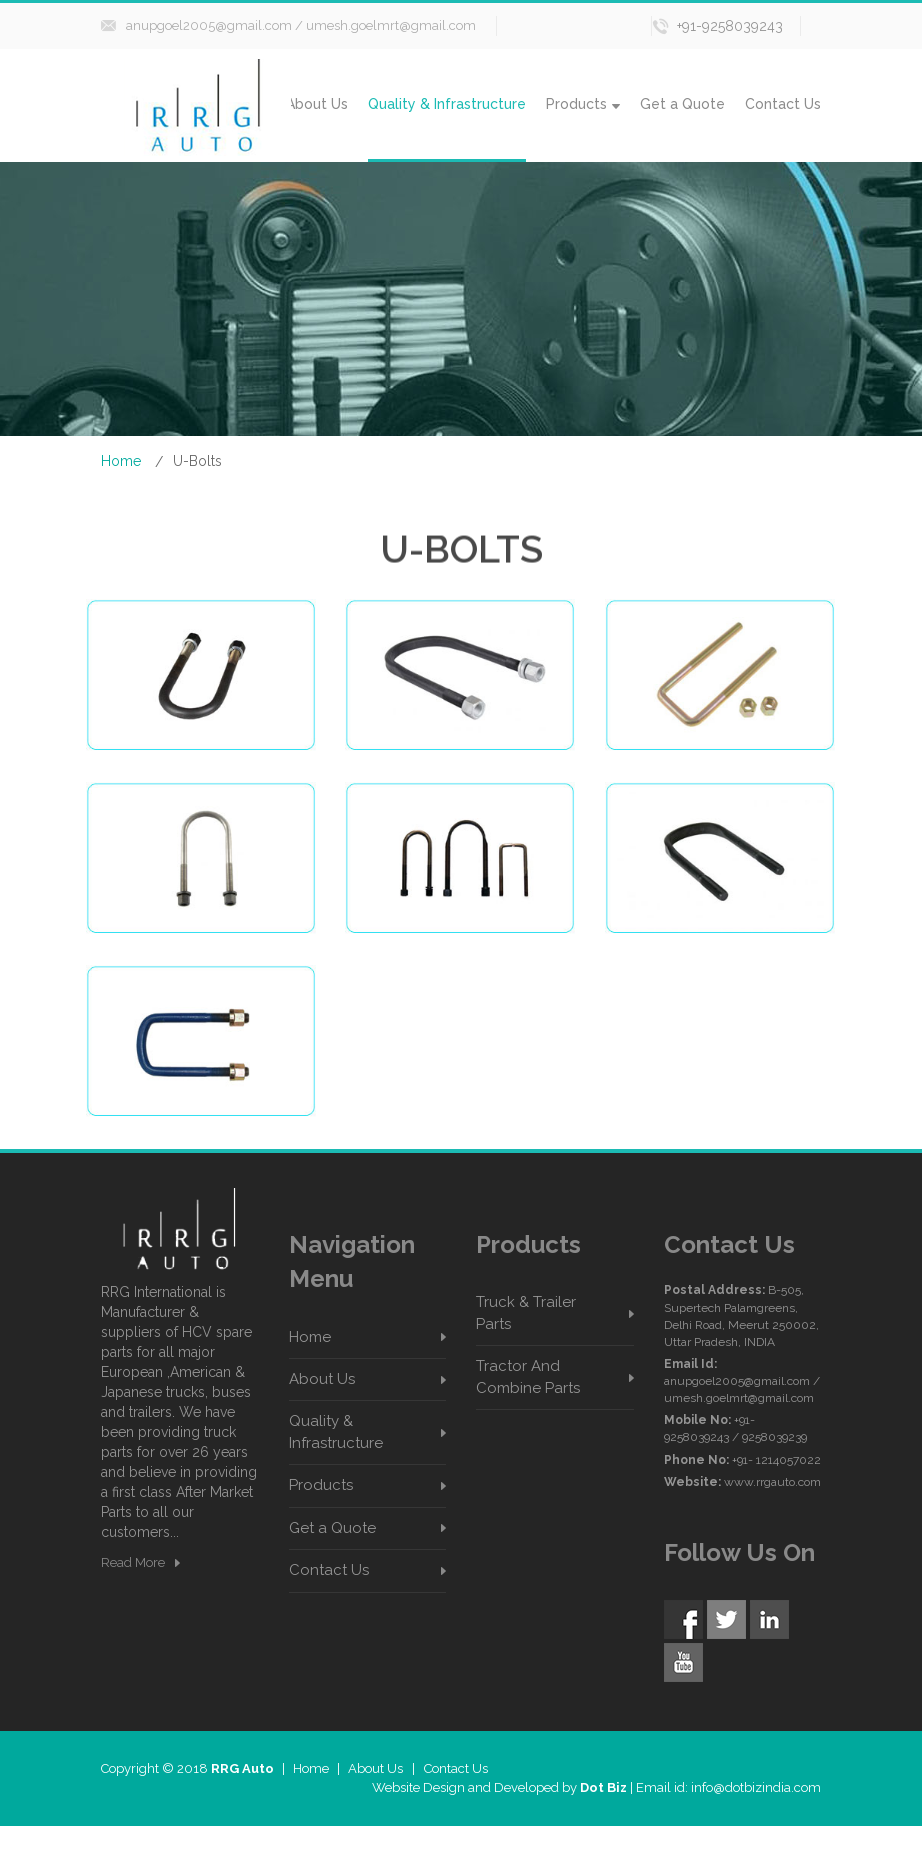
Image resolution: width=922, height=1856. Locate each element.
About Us (317, 104)
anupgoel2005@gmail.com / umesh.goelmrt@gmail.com (301, 25)
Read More (133, 1562)
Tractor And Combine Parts (528, 1376)
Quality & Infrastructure (447, 104)
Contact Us (783, 104)
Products (583, 104)
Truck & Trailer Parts (526, 1312)
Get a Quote (682, 104)
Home (121, 461)
